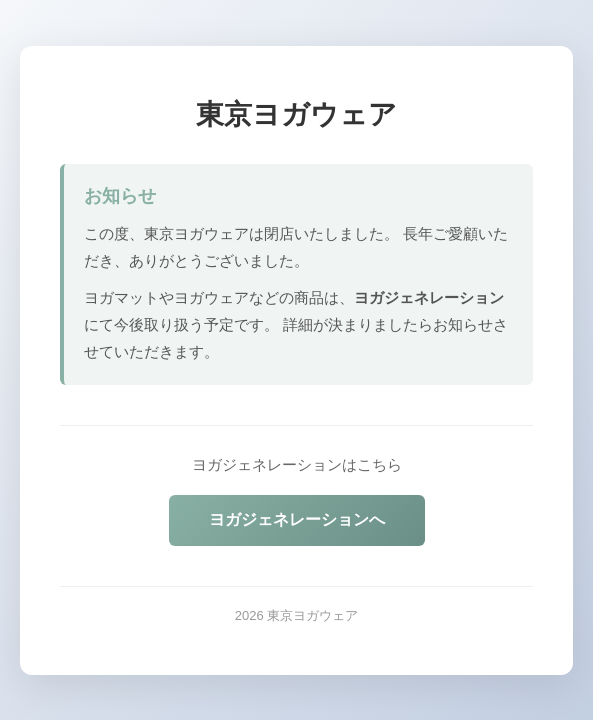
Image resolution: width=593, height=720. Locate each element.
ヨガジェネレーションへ (297, 519)
